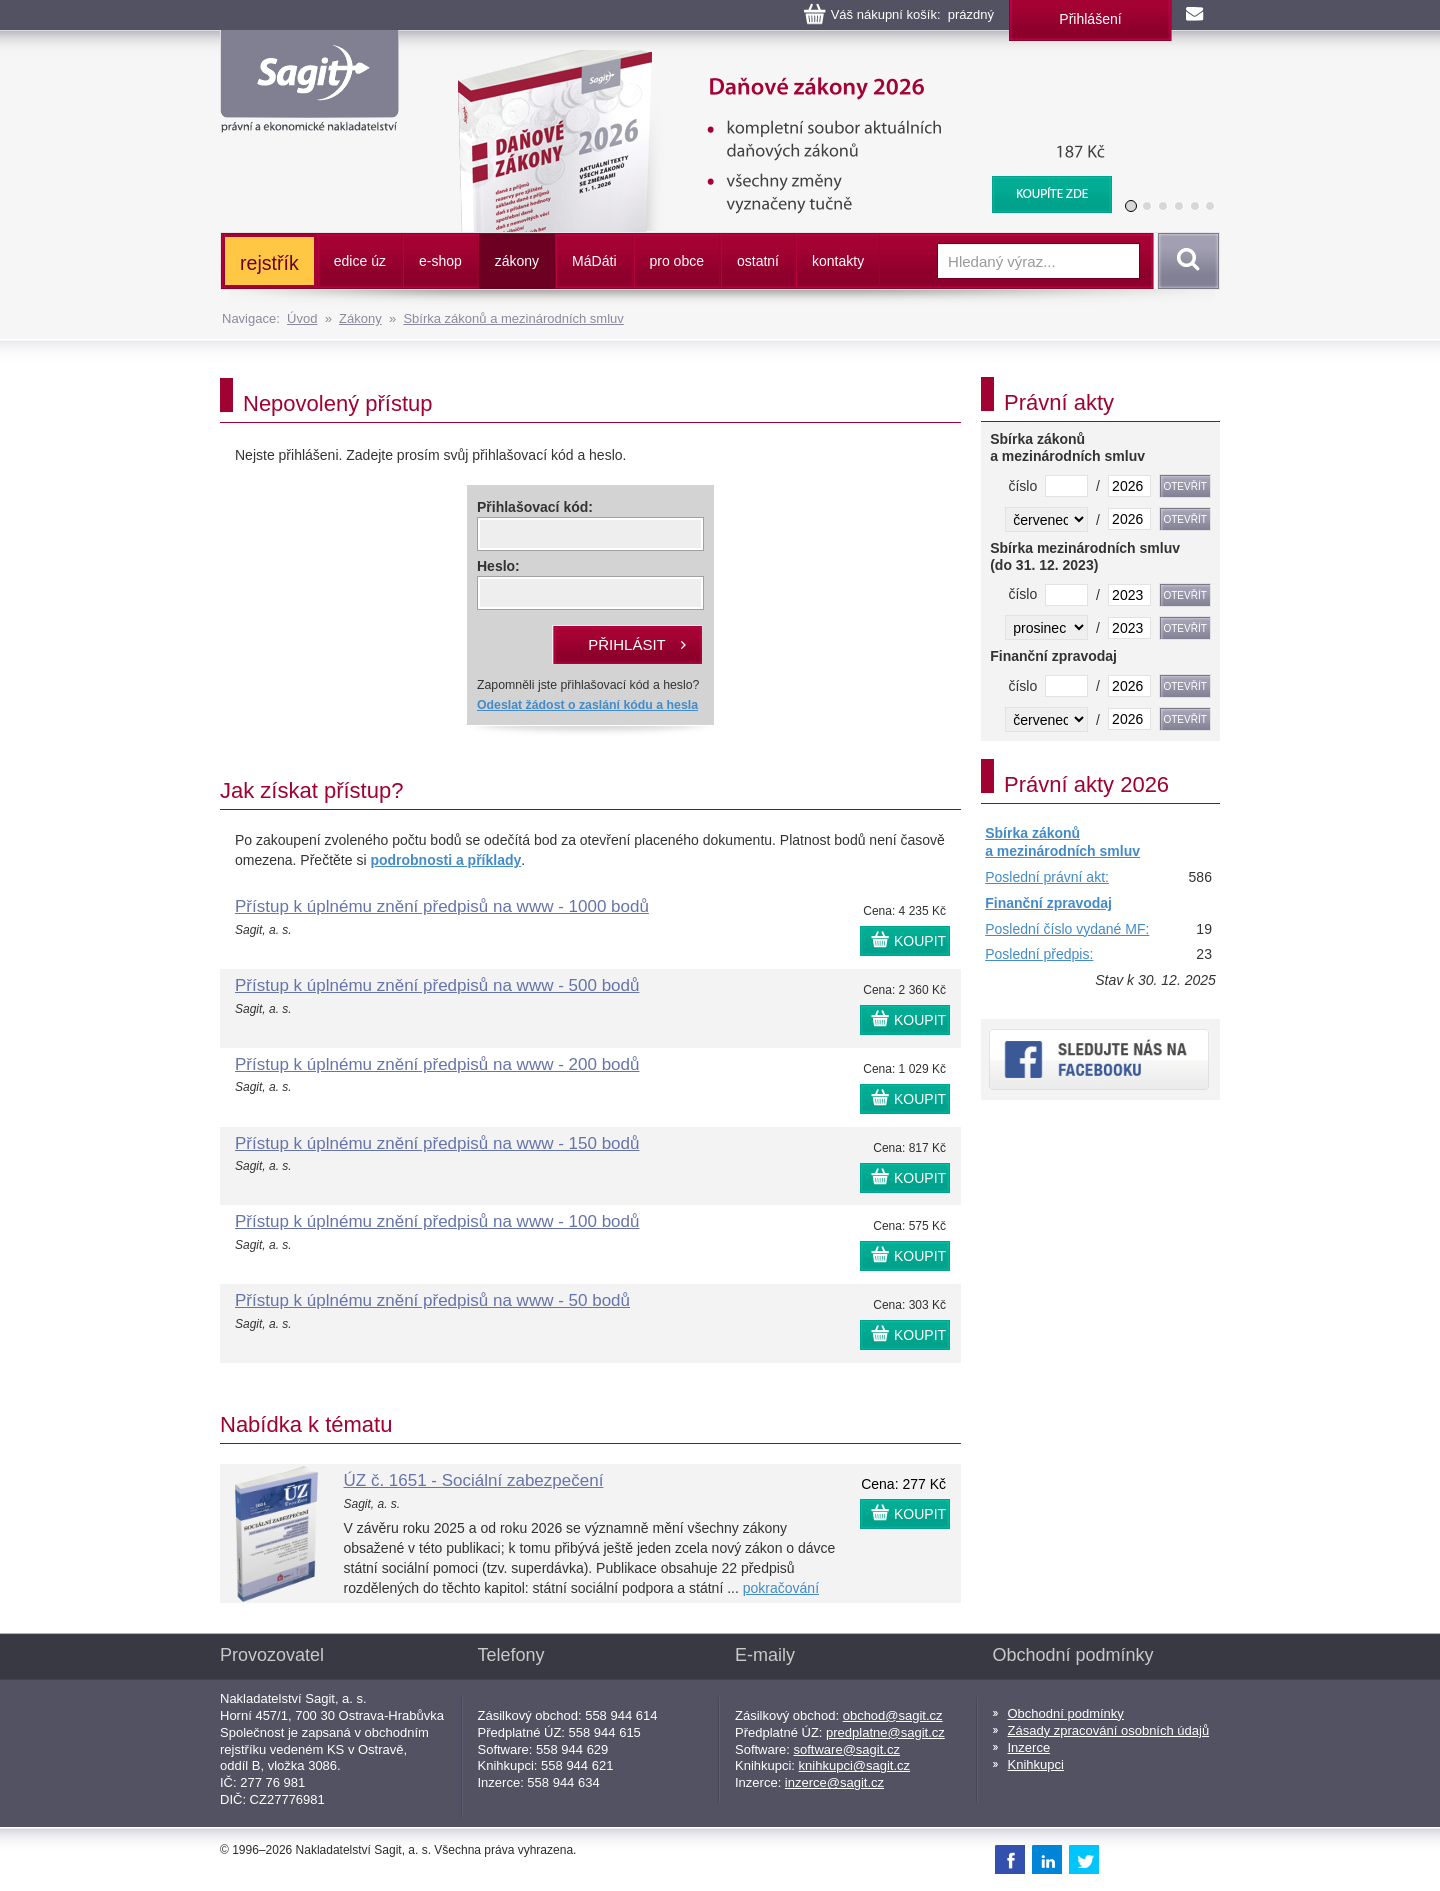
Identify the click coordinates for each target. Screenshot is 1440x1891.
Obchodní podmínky (1066, 1713)
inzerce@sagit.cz (834, 1782)
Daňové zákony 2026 (777, 60)
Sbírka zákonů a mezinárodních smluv (513, 318)
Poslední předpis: (1039, 954)
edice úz (360, 261)
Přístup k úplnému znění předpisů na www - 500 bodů (437, 985)
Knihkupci (1036, 1764)
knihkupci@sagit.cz (854, 1765)
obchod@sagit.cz (893, 1715)
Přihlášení (1090, 19)
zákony (517, 261)
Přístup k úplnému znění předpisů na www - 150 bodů (437, 1143)
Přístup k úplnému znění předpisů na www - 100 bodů (437, 1221)
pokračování (781, 1588)
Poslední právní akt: (1047, 877)
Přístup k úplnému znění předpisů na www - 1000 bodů (442, 906)
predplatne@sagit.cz (885, 1732)
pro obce (677, 261)
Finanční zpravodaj (1048, 903)
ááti (594, 261)
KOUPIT (920, 941)
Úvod (302, 318)
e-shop (440, 261)
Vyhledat (1185, 261)
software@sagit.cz (847, 1749)
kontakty (838, 261)
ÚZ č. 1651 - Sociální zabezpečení (474, 1480)
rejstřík (269, 263)
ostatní (758, 261)
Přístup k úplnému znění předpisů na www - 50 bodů (432, 1300)
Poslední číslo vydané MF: (1067, 929)
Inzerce (1029, 1747)
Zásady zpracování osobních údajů (1109, 1730)
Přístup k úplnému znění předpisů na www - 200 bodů (437, 1064)
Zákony (360, 318)
